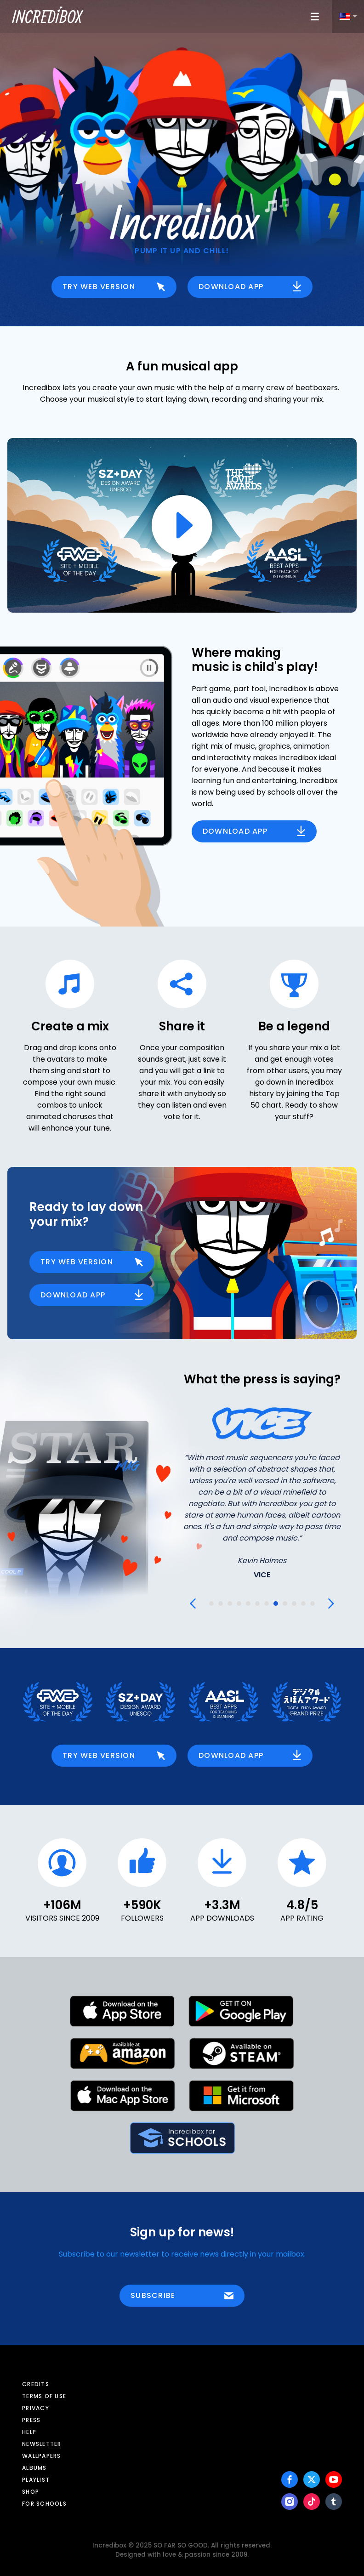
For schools (44, 2504)
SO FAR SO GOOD (181, 2545)
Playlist (36, 2480)
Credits (35, 2384)
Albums (34, 2468)
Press (31, 2420)
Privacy (35, 2408)
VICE (262, 1574)
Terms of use (44, 2396)
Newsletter (42, 2444)
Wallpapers (41, 2456)
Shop (30, 2492)
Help (29, 2432)
